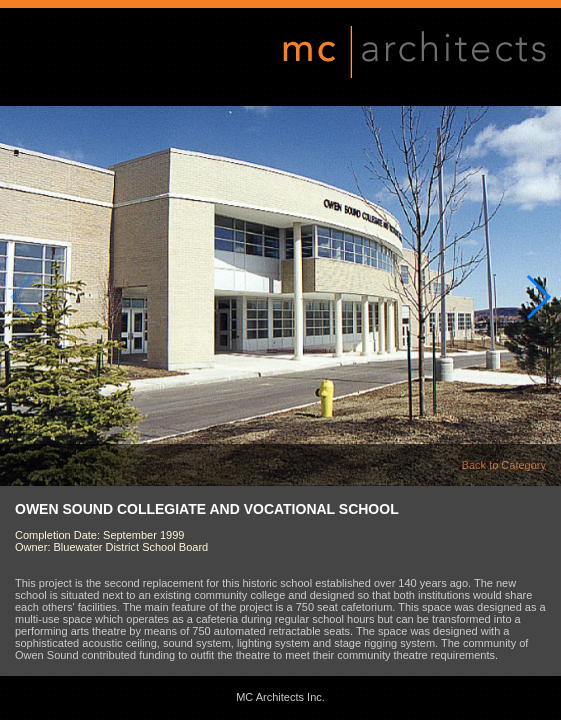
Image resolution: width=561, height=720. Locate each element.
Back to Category (504, 465)
